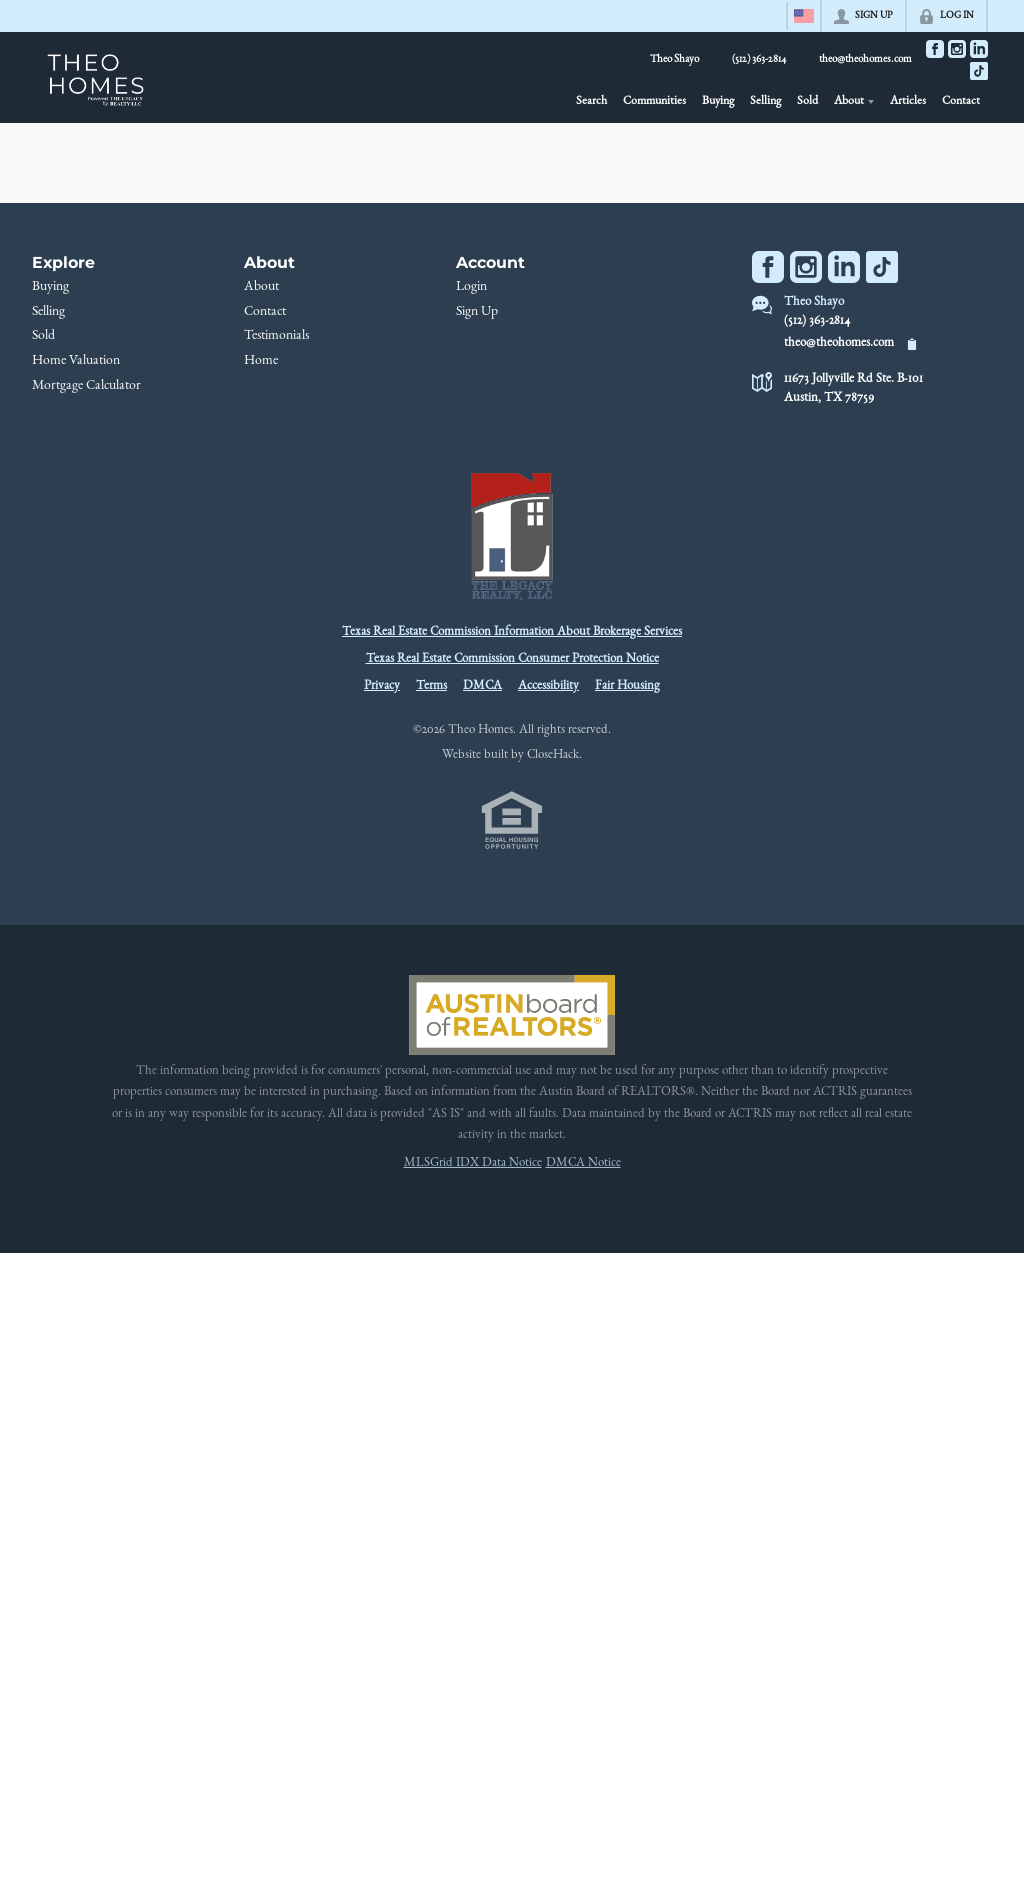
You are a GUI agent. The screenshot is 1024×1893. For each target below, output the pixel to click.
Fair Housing (627, 686)
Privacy (382, 686)
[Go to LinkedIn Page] (979, 49)
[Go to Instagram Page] (957, 49)
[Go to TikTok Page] (979, 71)
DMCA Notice (583, 1163)
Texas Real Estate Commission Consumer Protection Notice (512, 659)
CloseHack (553, 755)
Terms (431, 686)
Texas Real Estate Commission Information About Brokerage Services (512, 632)
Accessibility (548, 686)
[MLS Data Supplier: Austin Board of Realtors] (511, 1015)
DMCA (482, 686)
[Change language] (804, 16)
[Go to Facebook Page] (935, 49)
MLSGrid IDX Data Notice (473, 1163)
